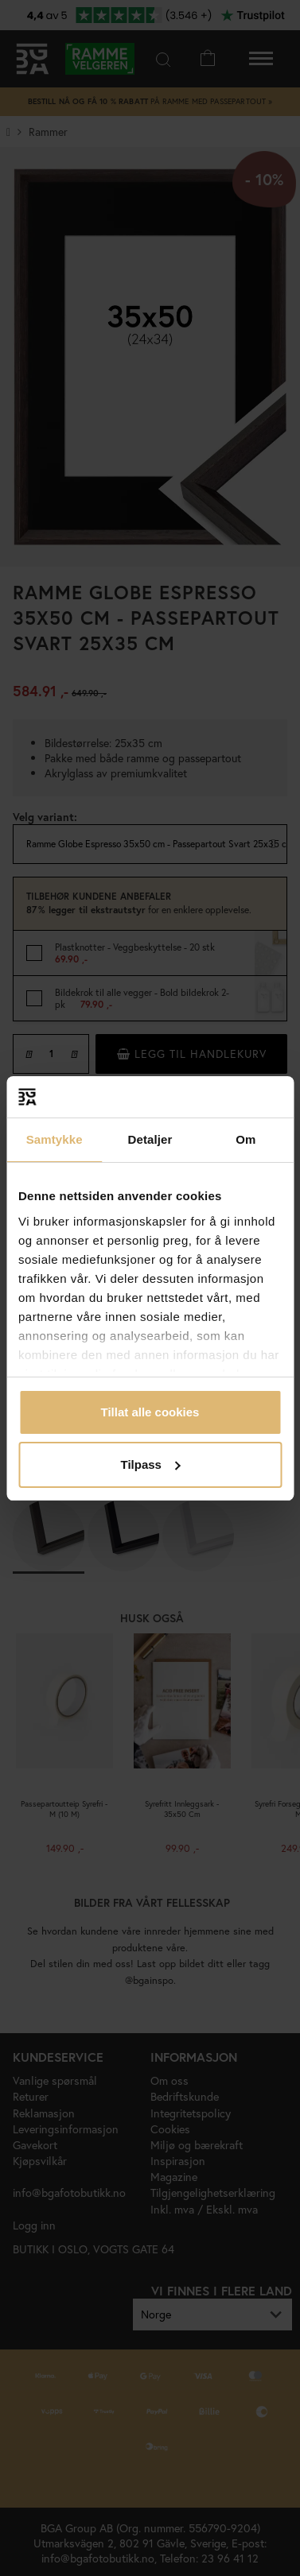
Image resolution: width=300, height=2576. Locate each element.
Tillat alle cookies (150, 1412)
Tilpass (151, 1464)
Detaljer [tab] (150, 1139)
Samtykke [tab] (54, 1139)
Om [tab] (245, 1139)
